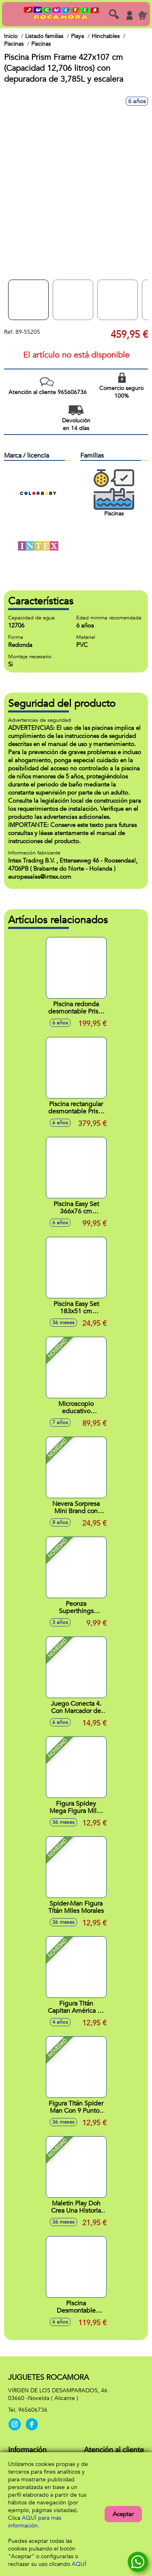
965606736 (32, 2410)
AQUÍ (79, 2564)
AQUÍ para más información (34, 2521)
